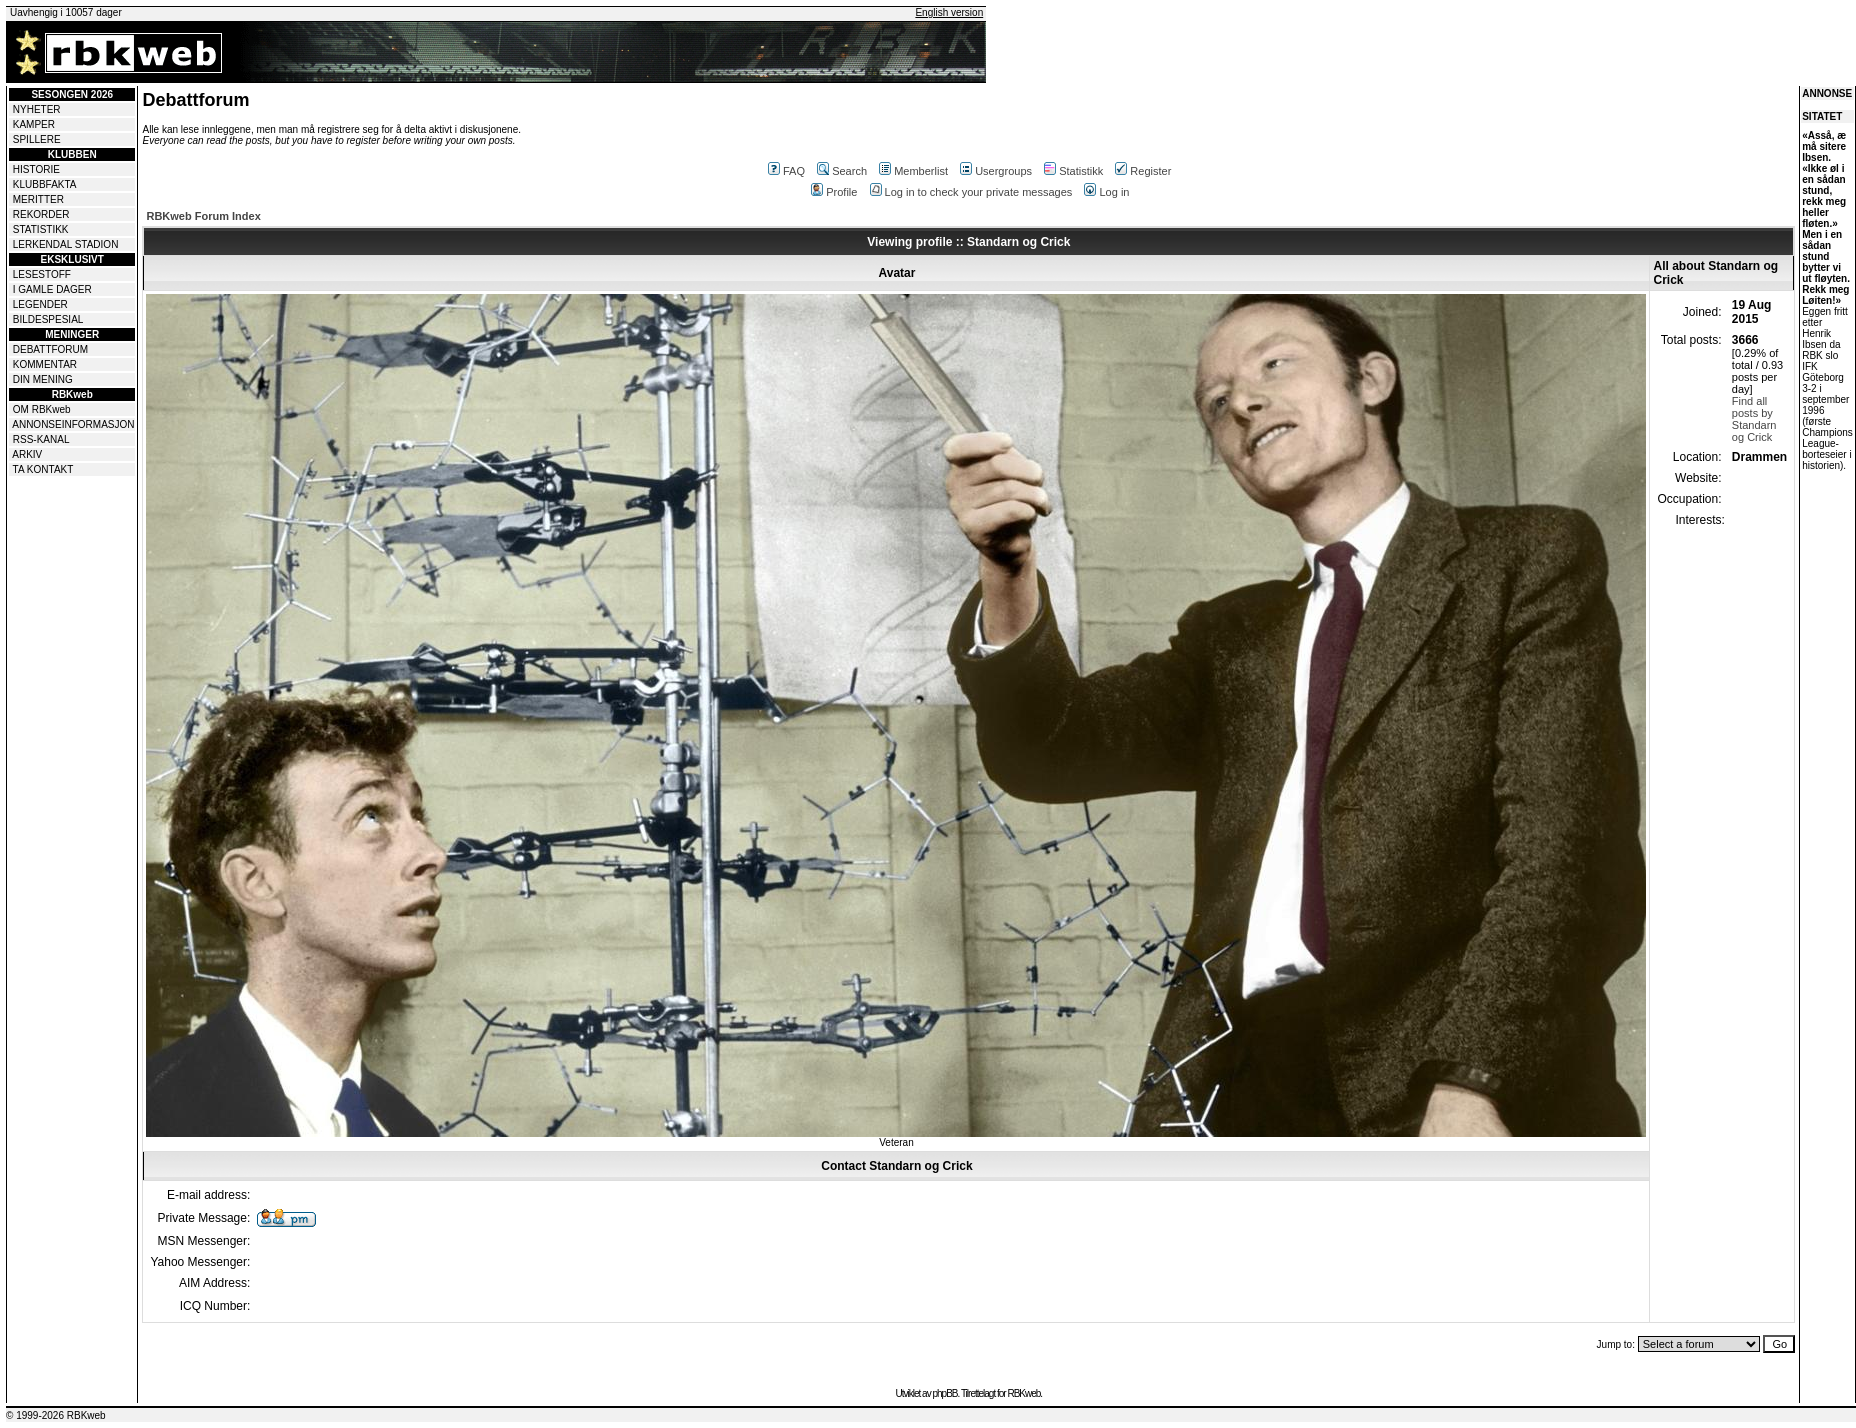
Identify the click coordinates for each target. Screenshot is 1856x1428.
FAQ (786, 171)
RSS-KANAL (41, 439)
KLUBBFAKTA (45, 184)
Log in (1106, 192)
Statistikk (1073, 171)
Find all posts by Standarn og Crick (1754, 419)
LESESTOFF (42, 274)
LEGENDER (40, 304)
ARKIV (27, 454)
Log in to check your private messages (971, 192)
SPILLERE (37, 139)
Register (1143, 171)
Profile (834, 192)
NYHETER (37, 109)
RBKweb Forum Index (203, 216)
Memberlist (913, 171)
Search (842, 171)
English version (949, 12)
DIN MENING (43, 379)
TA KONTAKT (43, 469)
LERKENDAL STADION (66, 244)
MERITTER (38, 199)
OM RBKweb (42, 409)
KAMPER (34, 124)
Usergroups (996, 171)
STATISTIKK (41, 229)
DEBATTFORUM (50, 349)
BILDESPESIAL (48, 319)
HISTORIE (36, 169)
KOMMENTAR (45, 364)
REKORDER (41, 214)
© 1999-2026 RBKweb (56, 1415)
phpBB (944, 1393)
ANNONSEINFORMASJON (73, 424)
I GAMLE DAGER (52, 289)
